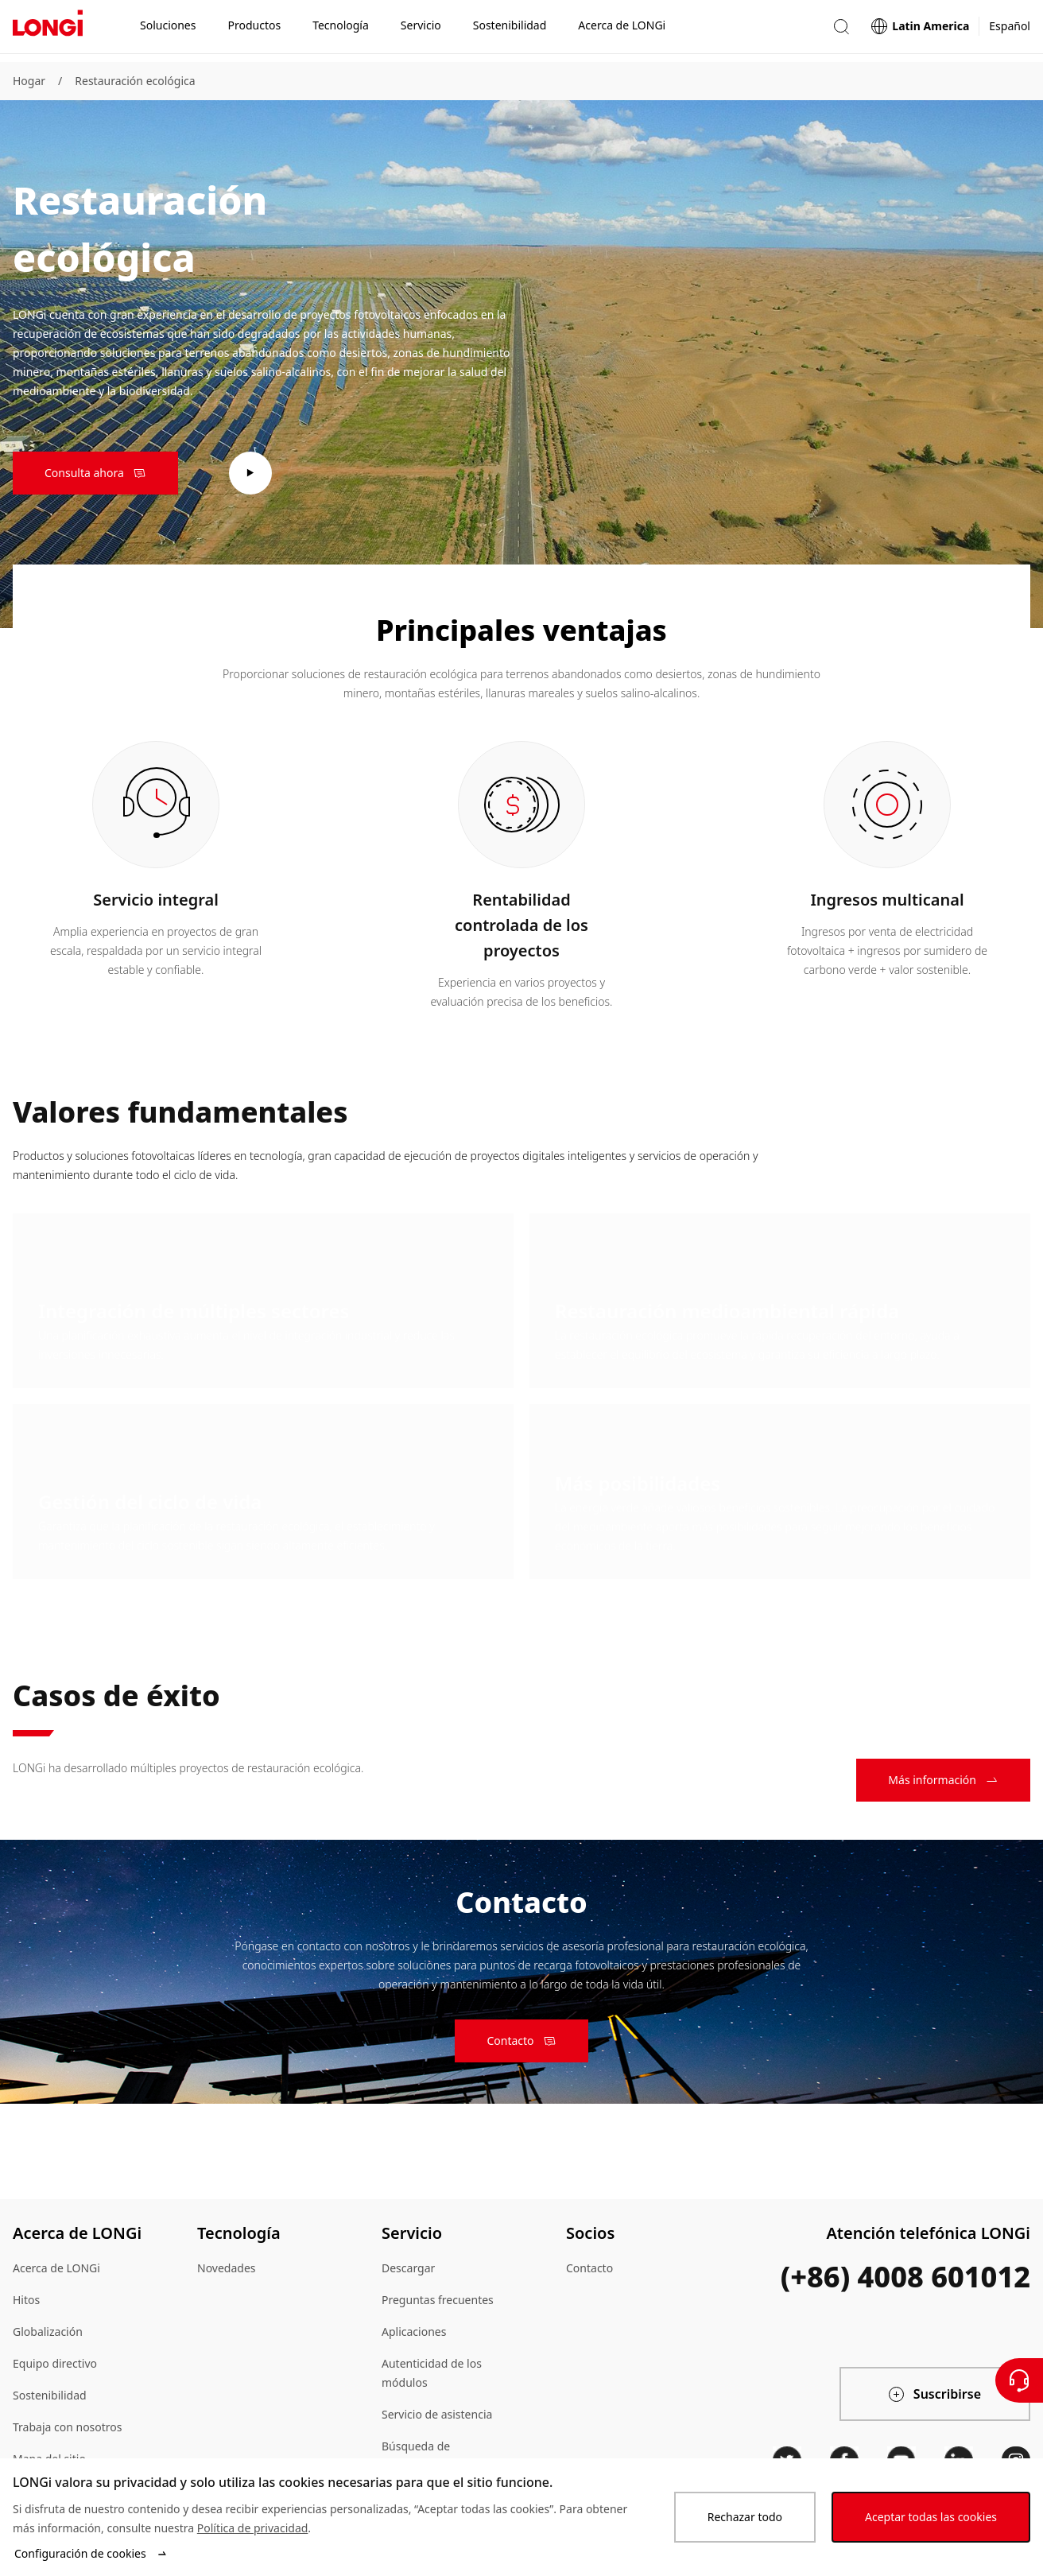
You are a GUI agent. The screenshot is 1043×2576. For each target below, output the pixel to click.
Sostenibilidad (50, 2395)
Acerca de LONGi (56, 2267)
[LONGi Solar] (48, 31)
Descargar (408, 2267)
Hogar (29, 80)
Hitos (26, 2299)
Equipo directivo (55, 2363)
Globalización (48, 2331)
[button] (841, 31)
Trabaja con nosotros (67, 2426)
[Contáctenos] (1019, 2380)
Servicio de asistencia (437, 2414)
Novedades (226, 2267)
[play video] (250, 473)
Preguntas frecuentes (438, 2299)
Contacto (589, 2267)
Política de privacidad (252, 2527)
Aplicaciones (414, 2331)
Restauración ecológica (135, 80)
